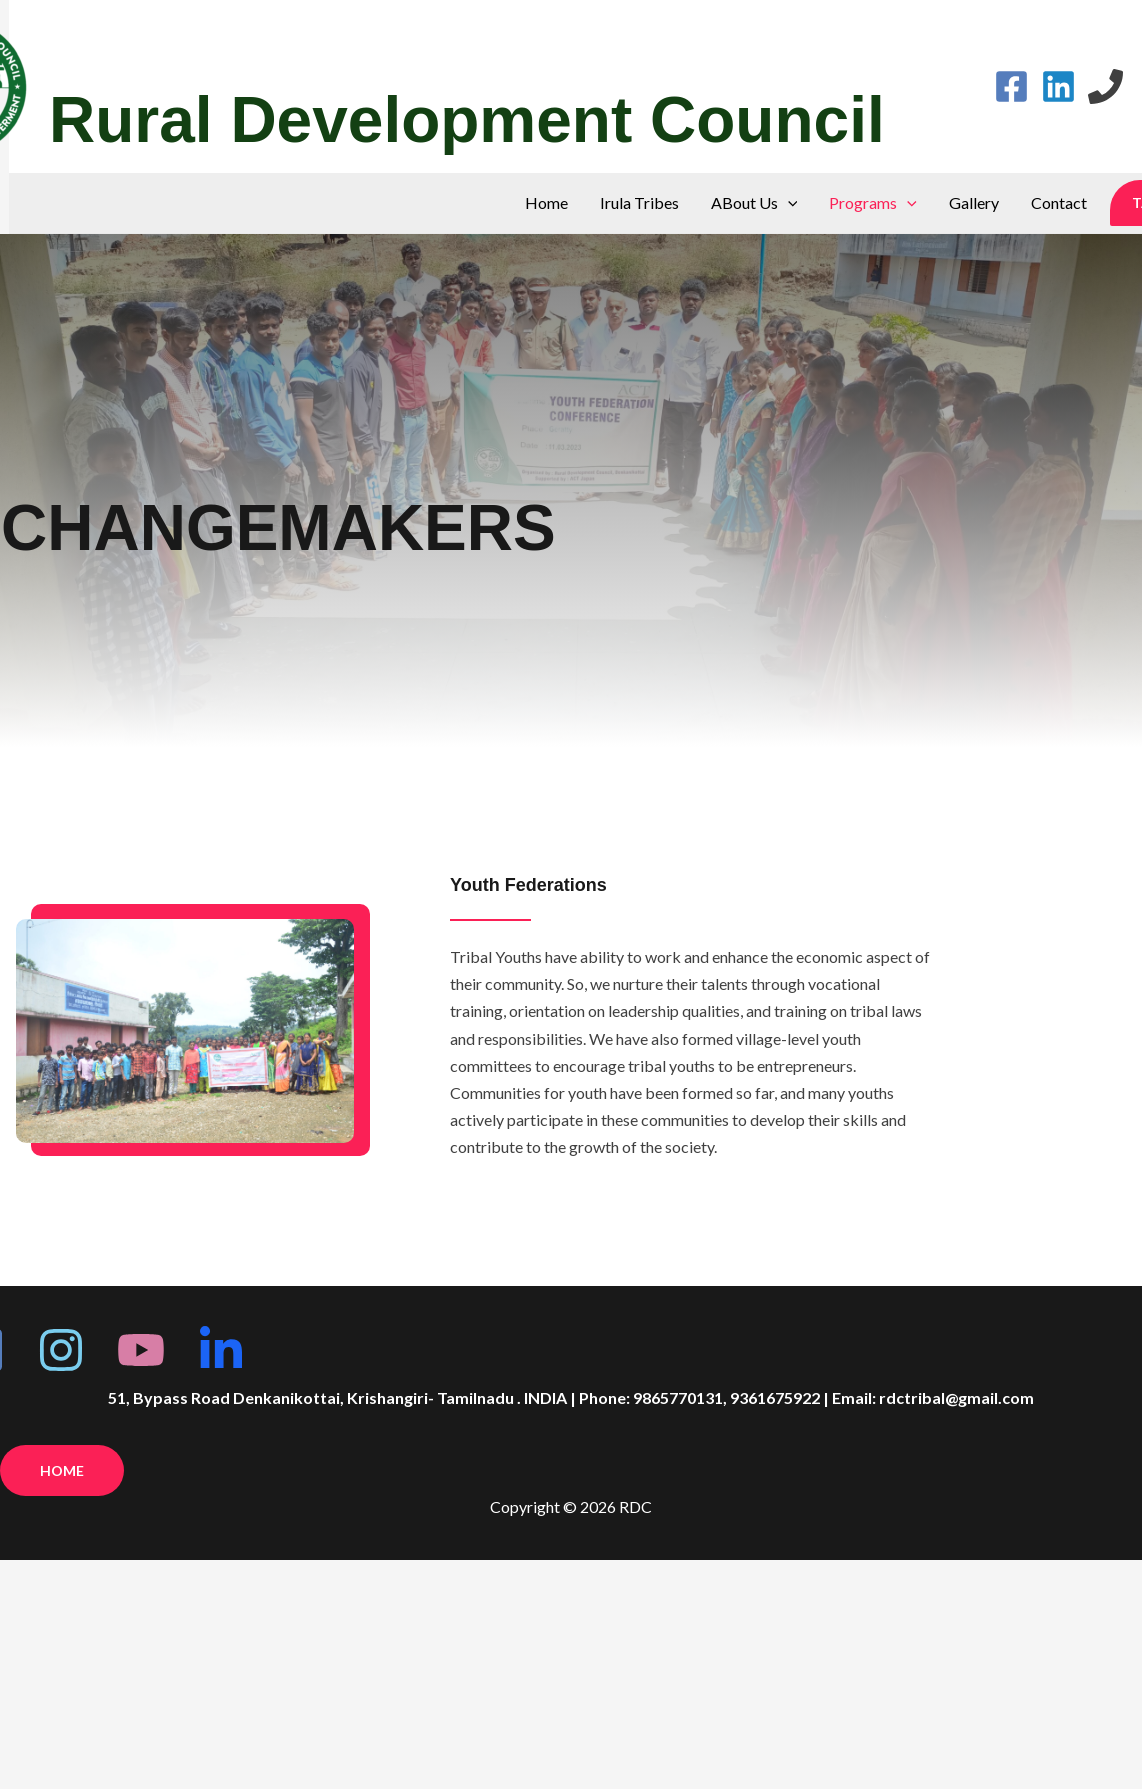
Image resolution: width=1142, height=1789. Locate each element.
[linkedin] (221, 1350)
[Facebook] (1011, 86)
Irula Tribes (639, 202)
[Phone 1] (1105, 86)
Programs (873, 203)
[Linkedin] (1058, 86)
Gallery (974, 202)
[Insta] (61, 1350)
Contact (1059, 202)
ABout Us (754, 203)
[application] (788, 203)
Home (546, 202)
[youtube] (141, 1350)
